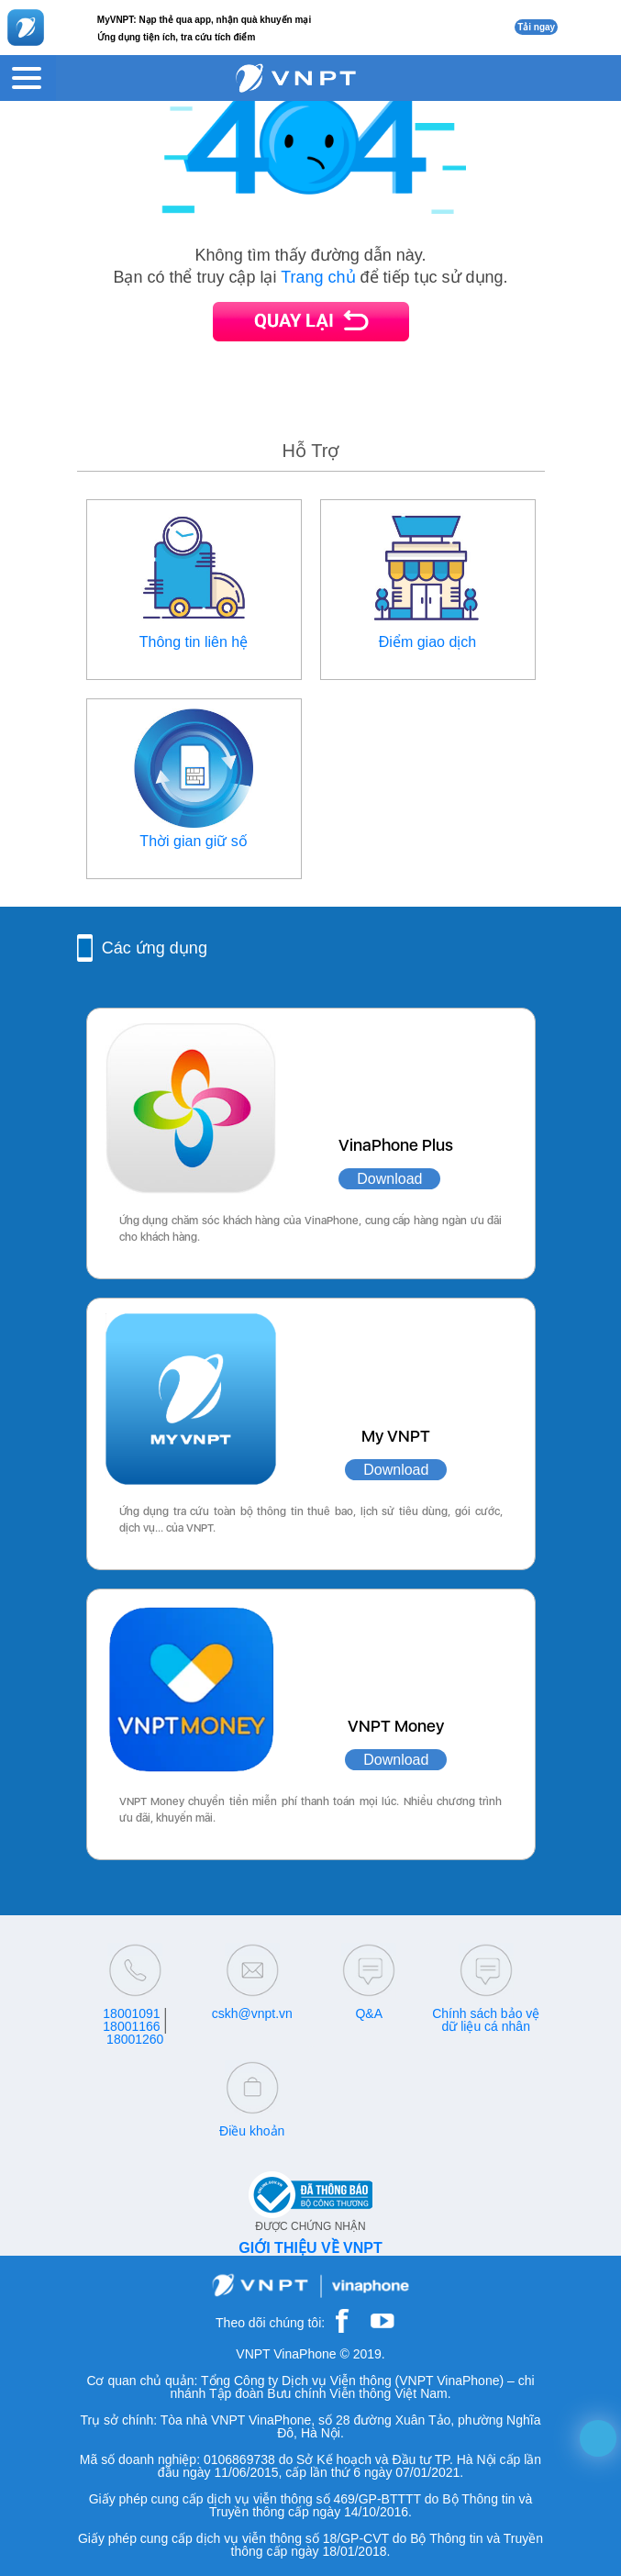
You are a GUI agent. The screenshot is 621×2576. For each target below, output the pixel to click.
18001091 (131, 2013)
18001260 (134, 2039)
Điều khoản (251, 2131)
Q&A (369, 2013)
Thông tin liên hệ (193, 642)
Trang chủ (318, 277)
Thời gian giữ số (193, 841)
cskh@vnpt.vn (252, 2013)
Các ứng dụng (154, 948)
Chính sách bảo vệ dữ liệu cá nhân (485, 2020)
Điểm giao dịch (427, 642)
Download (389, 1179)
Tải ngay (536, 27)
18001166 (131, 2026)
